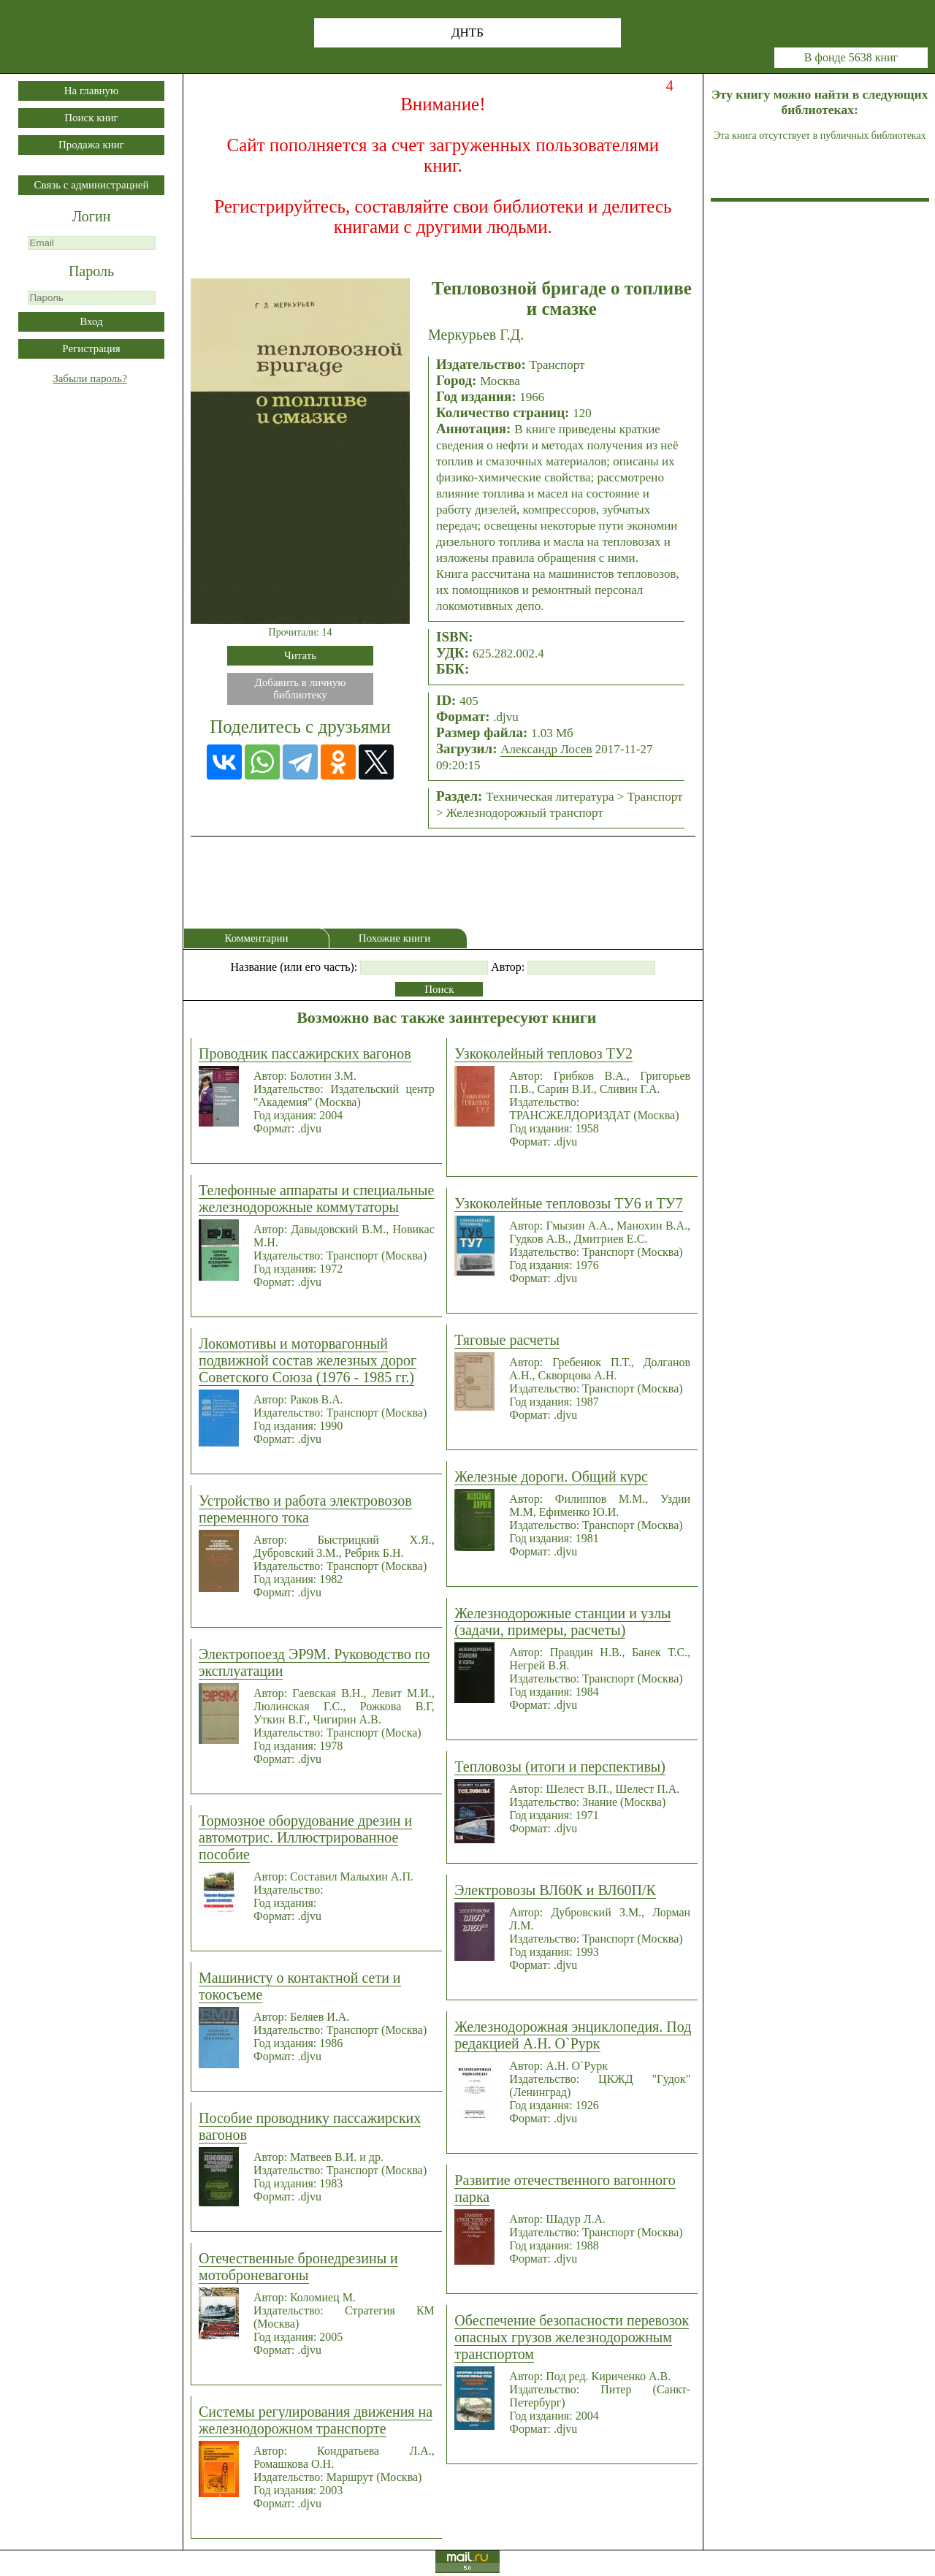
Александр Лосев (546, 749)
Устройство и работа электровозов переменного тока (305, 1509)
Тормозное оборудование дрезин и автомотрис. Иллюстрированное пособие (305, 1837)
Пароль (91, 271)
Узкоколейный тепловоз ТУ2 (543, 1053)
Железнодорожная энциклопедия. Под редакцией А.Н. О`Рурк (572, 2035)
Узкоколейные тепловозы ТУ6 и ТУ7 (568, 1203)
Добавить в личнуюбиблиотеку (300, 689)
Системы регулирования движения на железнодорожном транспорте (315, 2420)
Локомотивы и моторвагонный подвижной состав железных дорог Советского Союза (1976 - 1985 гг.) (307, 1360)
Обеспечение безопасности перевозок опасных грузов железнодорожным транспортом (571, 2337)
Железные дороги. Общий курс (551, 1476)
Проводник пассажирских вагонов (305, 1053)
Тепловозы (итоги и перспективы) (559, 1766)
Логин (91, 216)
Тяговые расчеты (507, 1340)
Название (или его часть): (294, 967)
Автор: (507, 967)
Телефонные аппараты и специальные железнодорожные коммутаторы (316, 1198)
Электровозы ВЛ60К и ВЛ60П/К (555, 1890)
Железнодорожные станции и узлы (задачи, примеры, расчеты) (562, 1621)
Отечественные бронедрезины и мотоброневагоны (298, 2266)
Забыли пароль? (90, 378)
